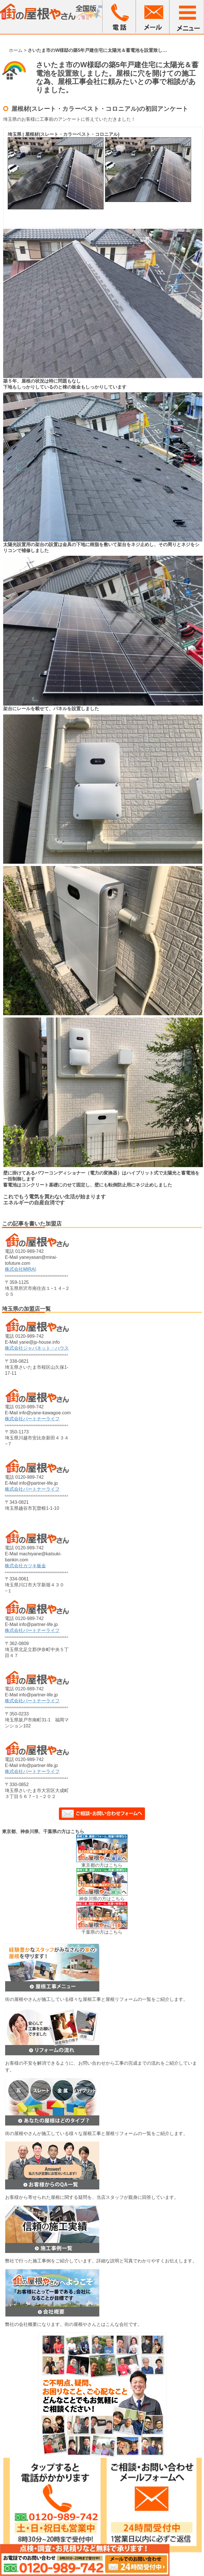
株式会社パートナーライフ (32, 1418)
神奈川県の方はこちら (102, 1898)
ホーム (16, 50)
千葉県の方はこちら (101, 1932)
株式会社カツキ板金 (25, 1565)
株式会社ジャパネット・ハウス (37, 1348)
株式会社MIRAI (20, 1269)
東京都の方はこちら (101, 1865)
